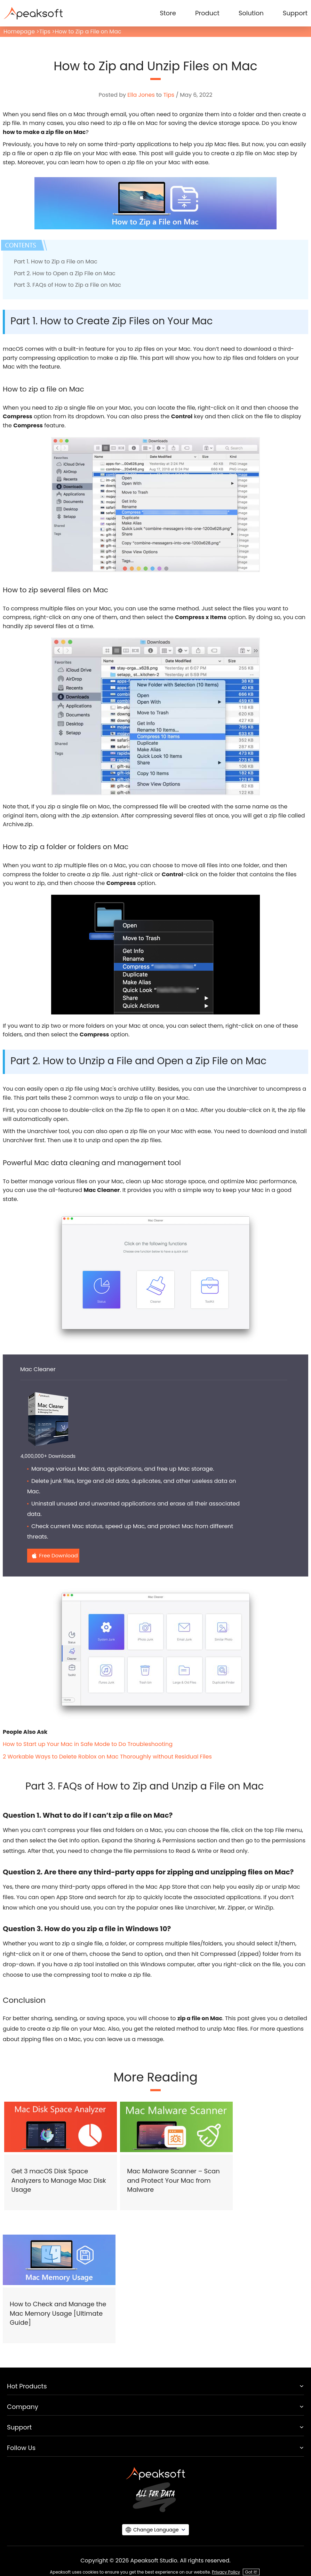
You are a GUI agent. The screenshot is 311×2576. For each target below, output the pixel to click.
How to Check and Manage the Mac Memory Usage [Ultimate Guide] (58, 2313)
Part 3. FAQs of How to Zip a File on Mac (67, 285)
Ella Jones (140, 95)
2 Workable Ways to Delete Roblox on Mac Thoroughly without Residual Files (107, 1757)
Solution (251, 13)
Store (168, 13)
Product (207, 13)
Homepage (19, 31)
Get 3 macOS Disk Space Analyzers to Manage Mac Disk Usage (58, 2180)
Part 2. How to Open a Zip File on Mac (64, 273)
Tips (44, 31)
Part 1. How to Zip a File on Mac (55, 262)
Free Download (58, 1555)
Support (295, 13)
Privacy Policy (226, 2572)
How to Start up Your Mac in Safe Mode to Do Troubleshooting (88, 1744)
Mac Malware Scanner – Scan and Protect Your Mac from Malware (173, 2180)
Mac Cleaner (38, 1369)
